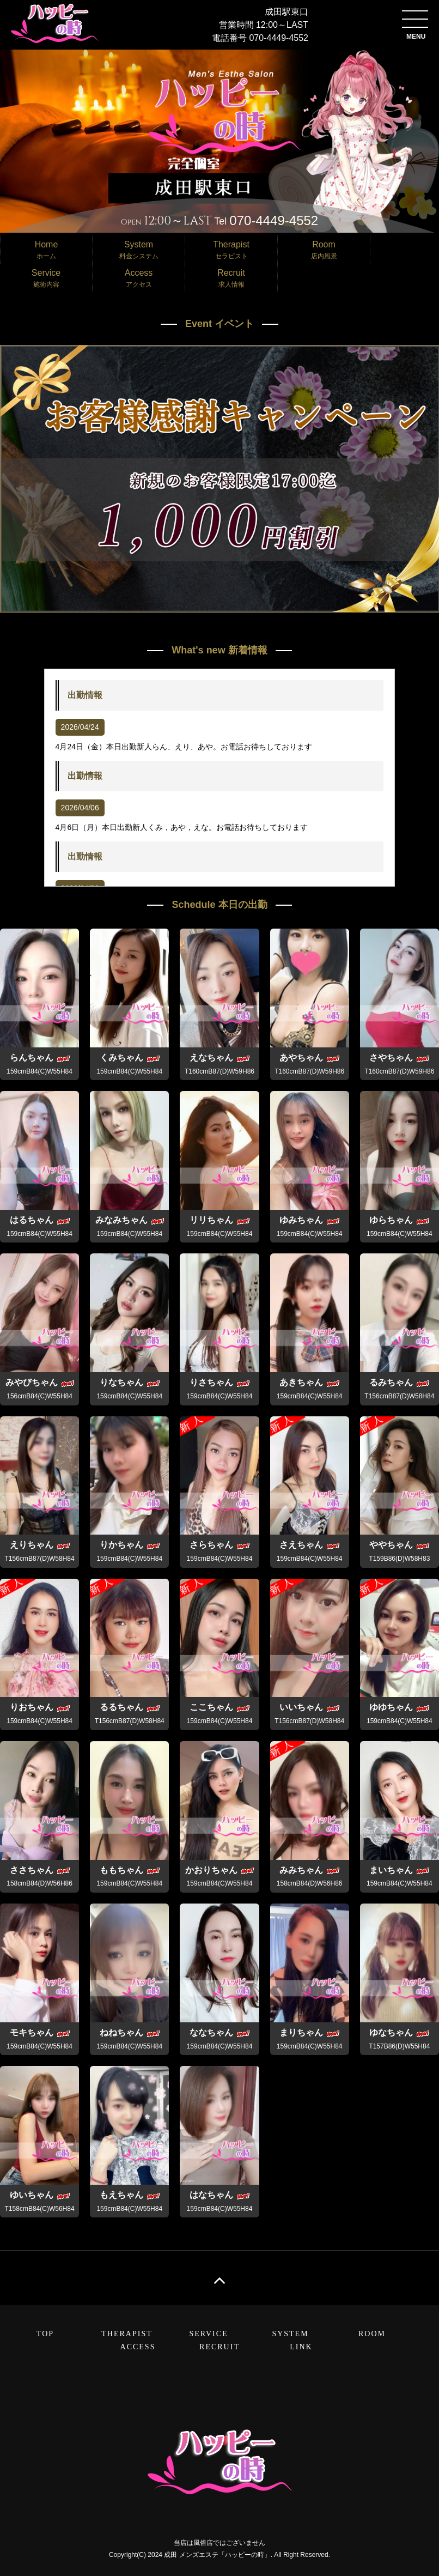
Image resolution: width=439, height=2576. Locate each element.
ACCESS (138, 2347)
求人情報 (231, 277)
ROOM (372, 2334)
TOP (45, 2334)
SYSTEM (290, 2334)
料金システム (138, 249)
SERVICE (208, 2334)
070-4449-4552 (278, 38)
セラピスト (231, 249)
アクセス (138, 277)
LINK (301, 2347)
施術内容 (46, 277)
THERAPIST (126, 2334)
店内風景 (323, 249)
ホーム (46, 249)
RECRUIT (219, 2347)
